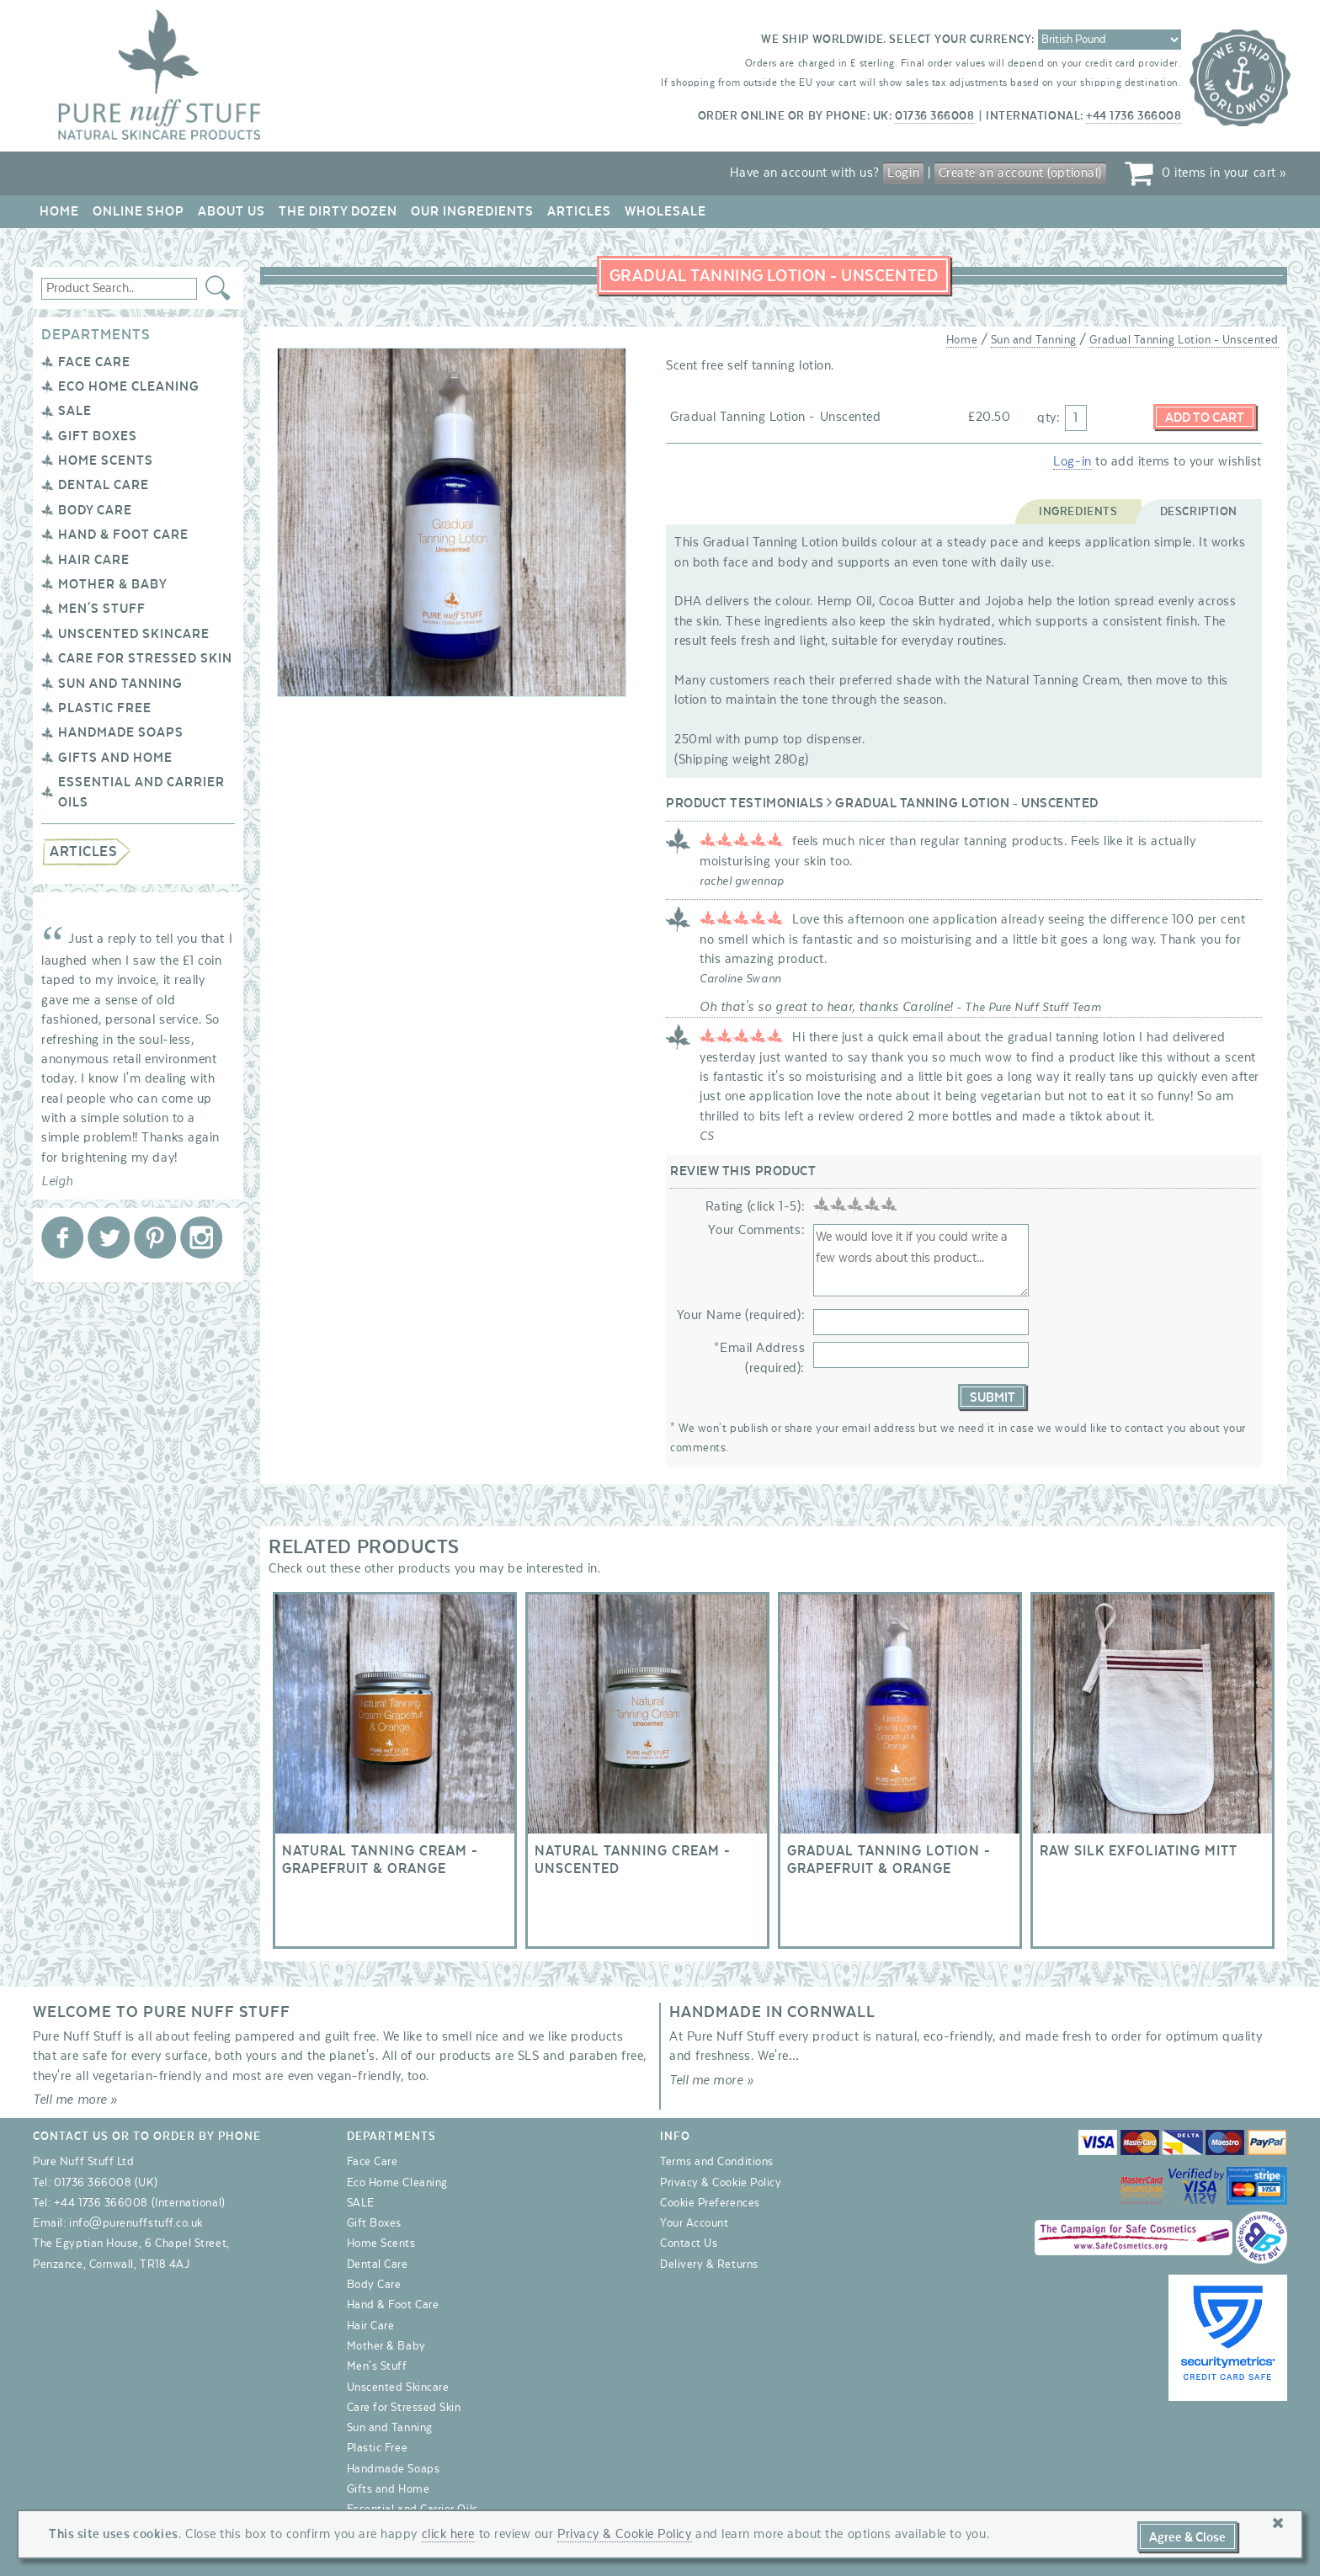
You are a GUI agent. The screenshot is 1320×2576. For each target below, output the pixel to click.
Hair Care (94, 559)
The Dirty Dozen (338, 211)
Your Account (694, 2223)
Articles (579, 211)
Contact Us (688, 2243)
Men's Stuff (102, 608)
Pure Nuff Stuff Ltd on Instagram (201, 1237)
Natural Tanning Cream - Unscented (647, 1770)
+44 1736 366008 (1133, 116)
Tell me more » (75, 2099)
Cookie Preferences (710, 2203)
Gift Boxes (97, 436)
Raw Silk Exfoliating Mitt (1152, 1770)
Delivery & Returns (709, 2264)
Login (903, 172)
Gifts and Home (115, 757)
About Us (231, 211)
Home (59, 211)
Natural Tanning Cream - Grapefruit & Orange (394, 1770)
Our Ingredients (472, 211)
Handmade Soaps (121, 732)
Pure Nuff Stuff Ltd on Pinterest (155, 1237)
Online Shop (138, 211)
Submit (992, 1397)
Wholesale (665, 211)
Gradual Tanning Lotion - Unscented (1183, 340)
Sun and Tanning (120, 683)
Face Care (94, 362)
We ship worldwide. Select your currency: (898, 39)
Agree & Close (1187, 2537)
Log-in (1072, 461)
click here (448, 2533)
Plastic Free (105, 708)
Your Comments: (756, 1229)
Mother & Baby (113, 584)
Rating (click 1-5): (755, 1206)
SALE (75, 410)
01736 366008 (934, 116)
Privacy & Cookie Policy (720, 2183)
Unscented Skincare (134, 633)
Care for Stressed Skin (145, 658)
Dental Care (103, 484)
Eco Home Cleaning (129, 386)
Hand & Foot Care (123, 534)
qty (1047, 417)
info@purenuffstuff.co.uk (136, 2223)
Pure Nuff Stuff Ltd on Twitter (109, 1237)
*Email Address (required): (759, 1357)
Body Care (95, 510)
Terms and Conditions (717, 2162)
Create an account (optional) (1020, 172)
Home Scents (105, 460)
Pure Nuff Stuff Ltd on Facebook (62, 1237)
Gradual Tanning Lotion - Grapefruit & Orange (899, 1770)
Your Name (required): (741, 1315)
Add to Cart (1204, 417)
